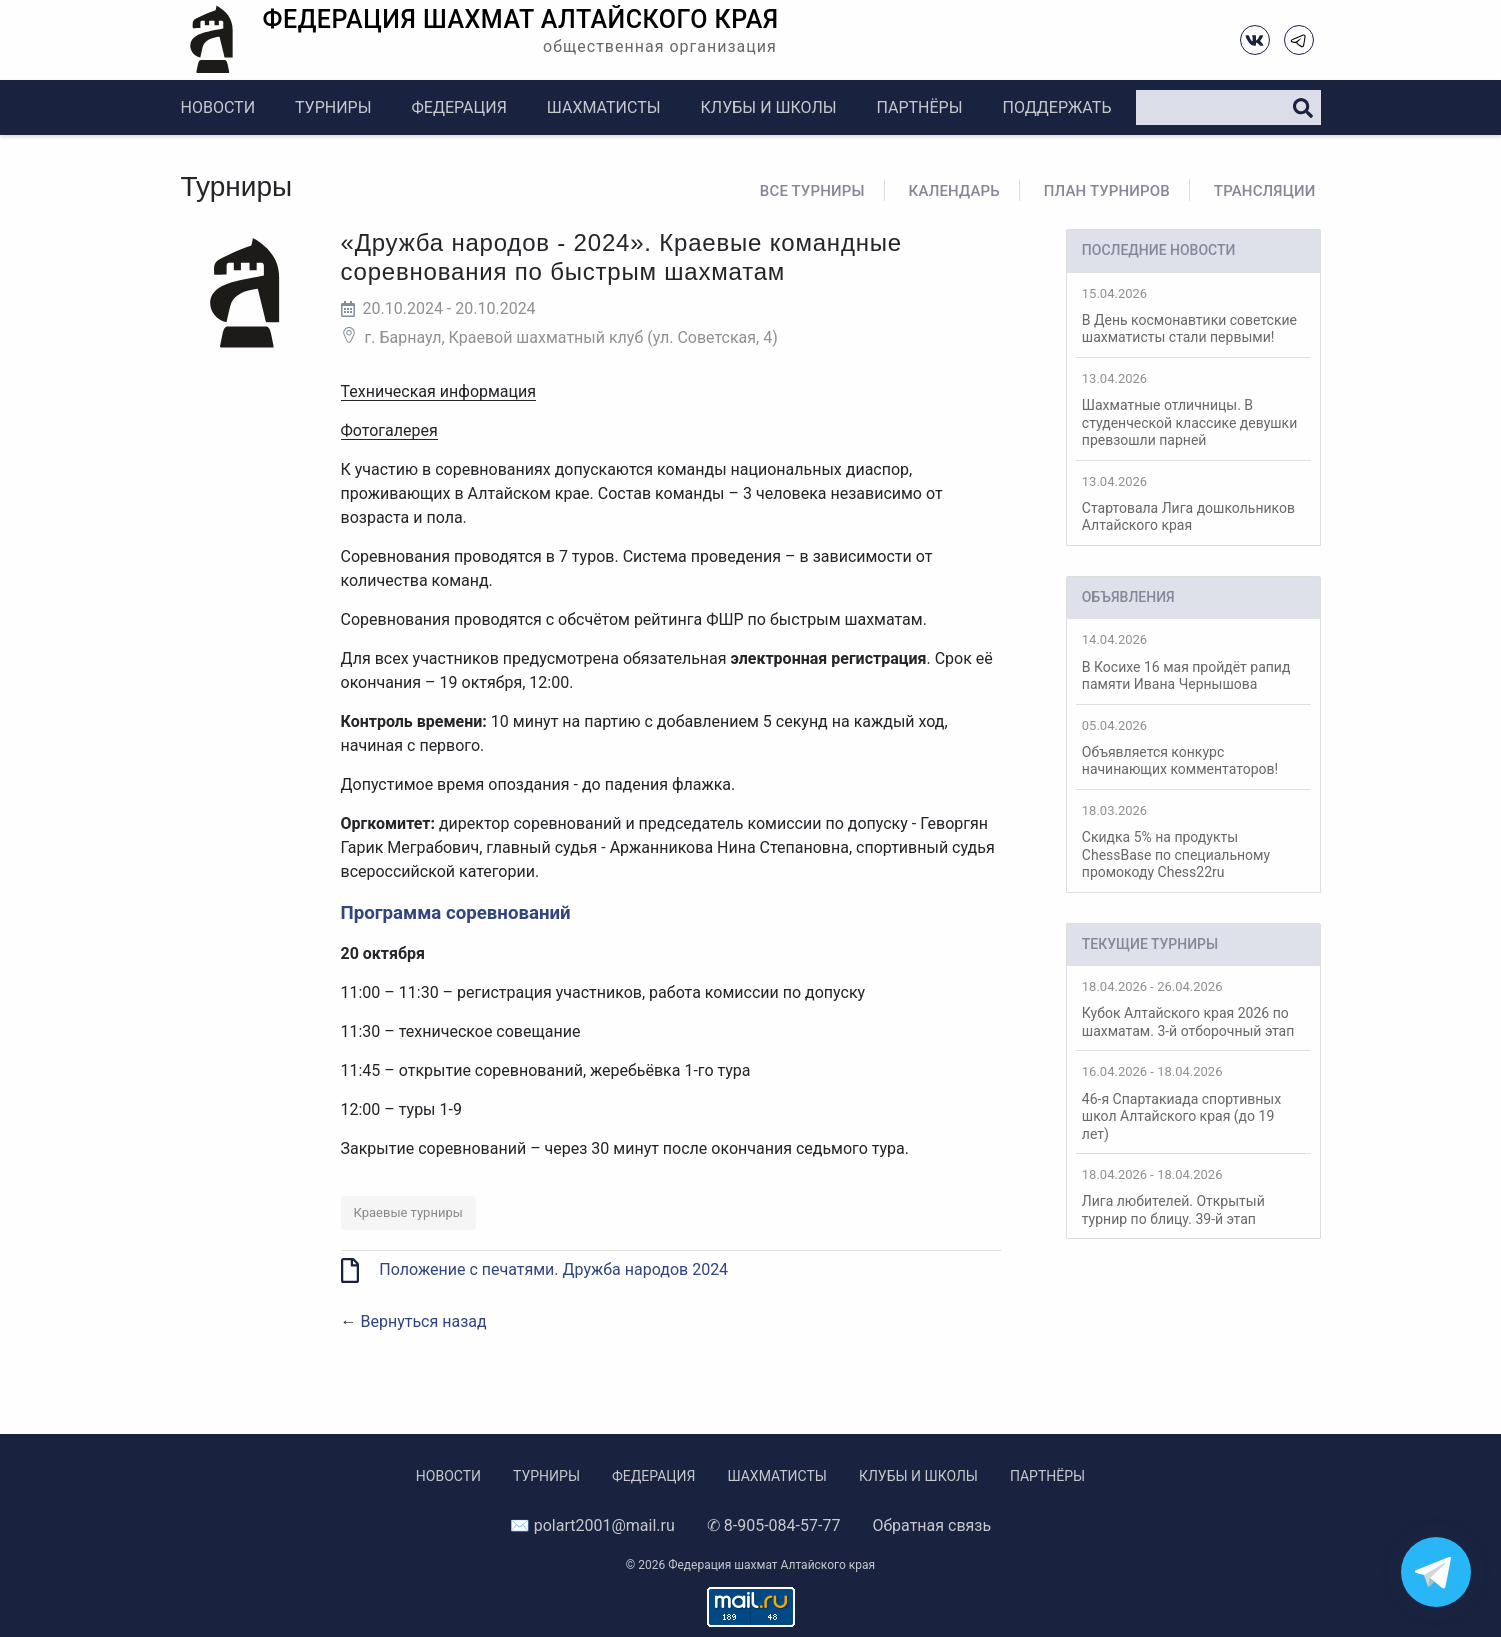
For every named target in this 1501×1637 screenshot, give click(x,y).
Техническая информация (439, 391)
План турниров (1107, 191)
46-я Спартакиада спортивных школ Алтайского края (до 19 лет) (1193, 1102)
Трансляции (1265, 191)
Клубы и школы (769, 107)
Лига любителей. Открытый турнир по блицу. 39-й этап (1193, 1197)
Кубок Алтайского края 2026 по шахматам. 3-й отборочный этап (1193, 1009)
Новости (218, 107)
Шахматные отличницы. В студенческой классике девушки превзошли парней (1193, 409)
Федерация (459, 107)
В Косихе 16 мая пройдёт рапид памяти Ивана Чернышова (1193, 662)
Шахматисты (604, 107)
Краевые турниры (408, 1212)
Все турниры (812, 191)
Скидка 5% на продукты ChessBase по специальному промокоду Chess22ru (1193, 841)
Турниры (333, 107)
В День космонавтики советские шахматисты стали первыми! (1193, 316)
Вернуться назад (423, 1321)
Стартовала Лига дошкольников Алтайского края (1193, 504)
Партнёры (920, 107)
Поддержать (1056, 107)
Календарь (954, 191)
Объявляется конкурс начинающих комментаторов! (1193, 748)
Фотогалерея (389, 430)
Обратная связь (931, 1525)
